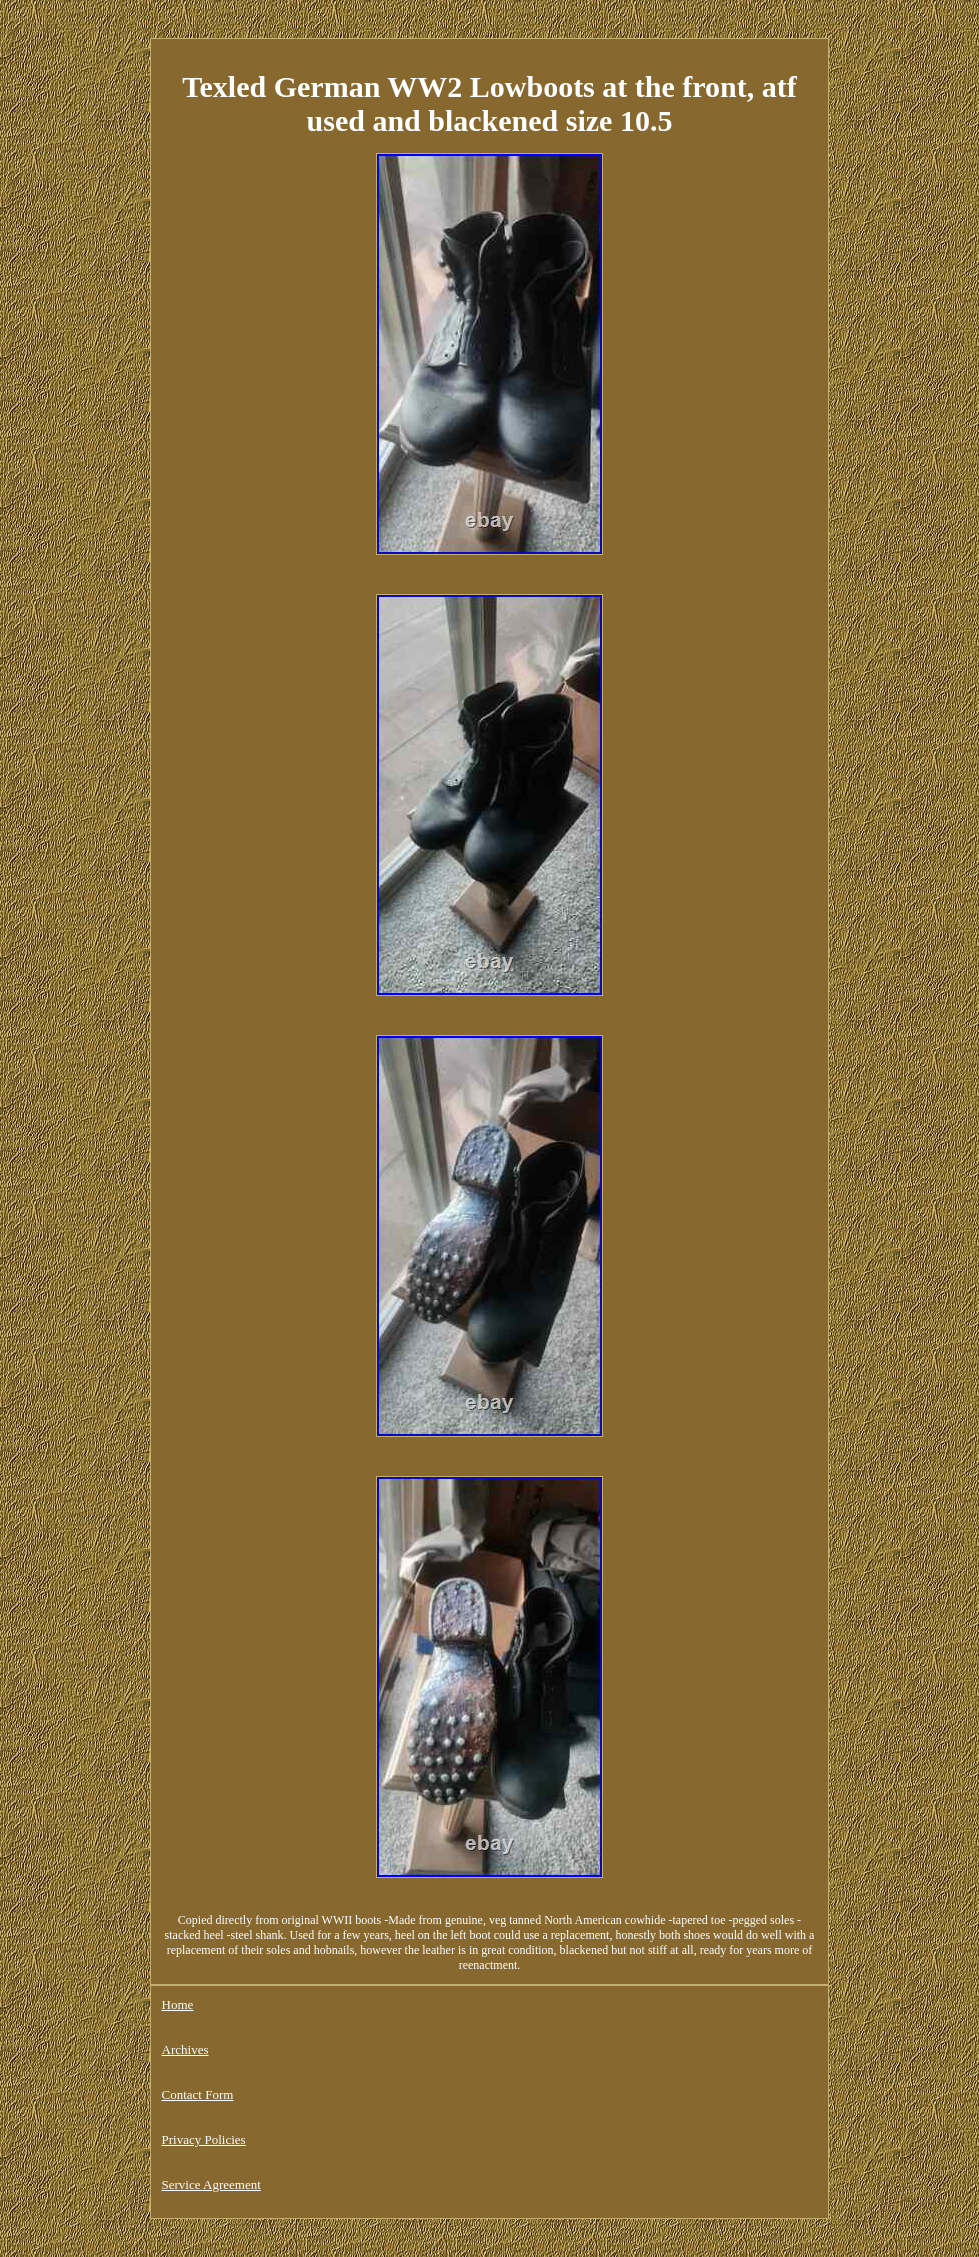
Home (178, 2004)
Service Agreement (211, 2184)
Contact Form (198, 2094)
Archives (185, 2049)
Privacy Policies (204, 2139)
